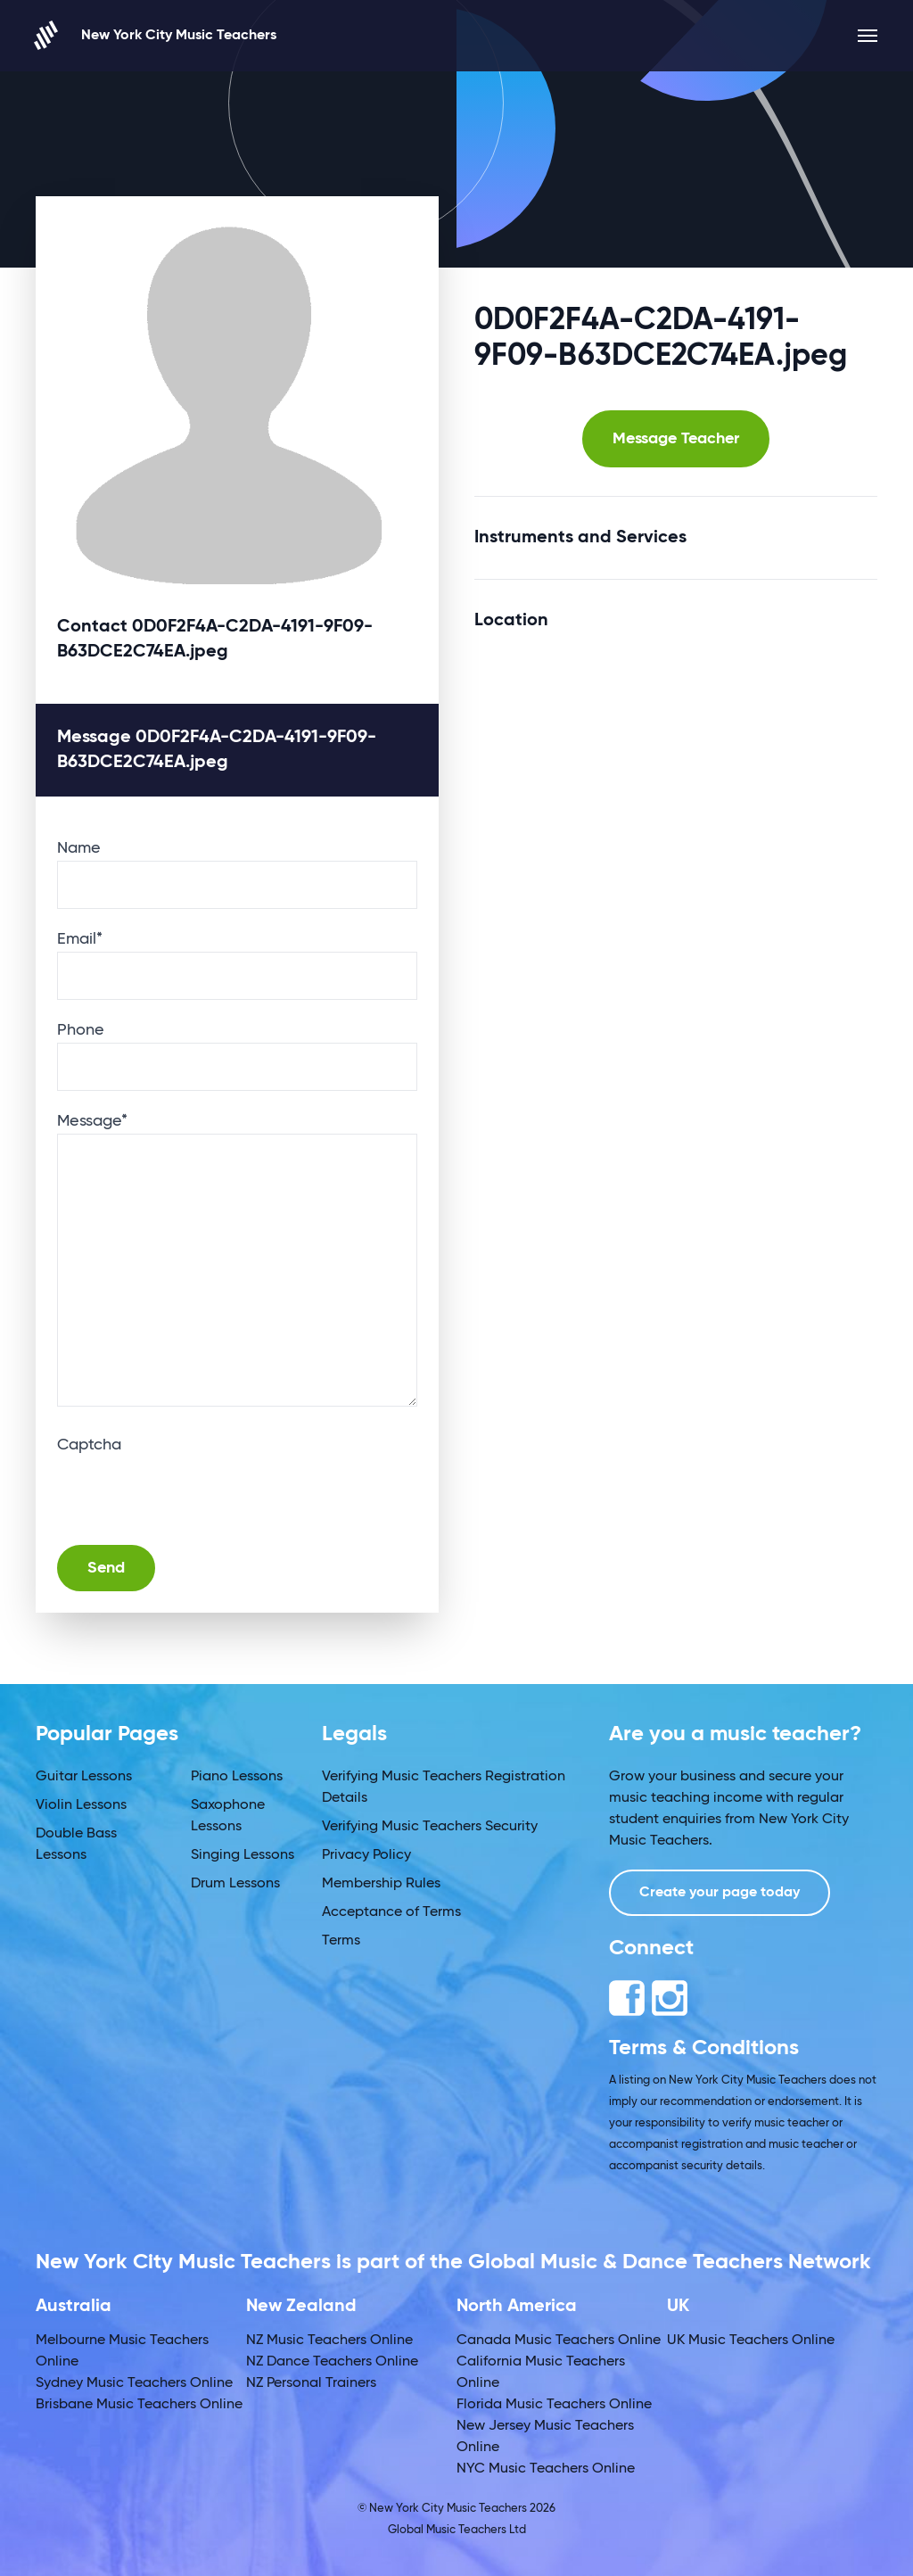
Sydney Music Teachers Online (134, 2383)
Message (92, 1121)
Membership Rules (381, 1884)
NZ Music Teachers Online (329, 2340)
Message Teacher (676, 439)
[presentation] (192, 1492)
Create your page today (719, 1893)
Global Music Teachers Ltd (457, 2530)
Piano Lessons (237, 1777)
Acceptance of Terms (391, 1912)
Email (80, 939)
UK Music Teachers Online (751, 2340)
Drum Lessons (235, 1884)
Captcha (89, 1445)
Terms (341, 1941)
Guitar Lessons (84, 1777)
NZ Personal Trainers (311, 2383)
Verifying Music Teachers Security (430, 1827)
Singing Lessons (242, 1855)
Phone (80, 1030)
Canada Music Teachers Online (558, 2340)
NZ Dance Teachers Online (332, 2362)
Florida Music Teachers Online (554, 2405)
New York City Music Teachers (156, 35)
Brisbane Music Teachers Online (139, 2405)
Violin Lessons (81, 1805)
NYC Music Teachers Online (545, 2469)
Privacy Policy (366, 1855)
